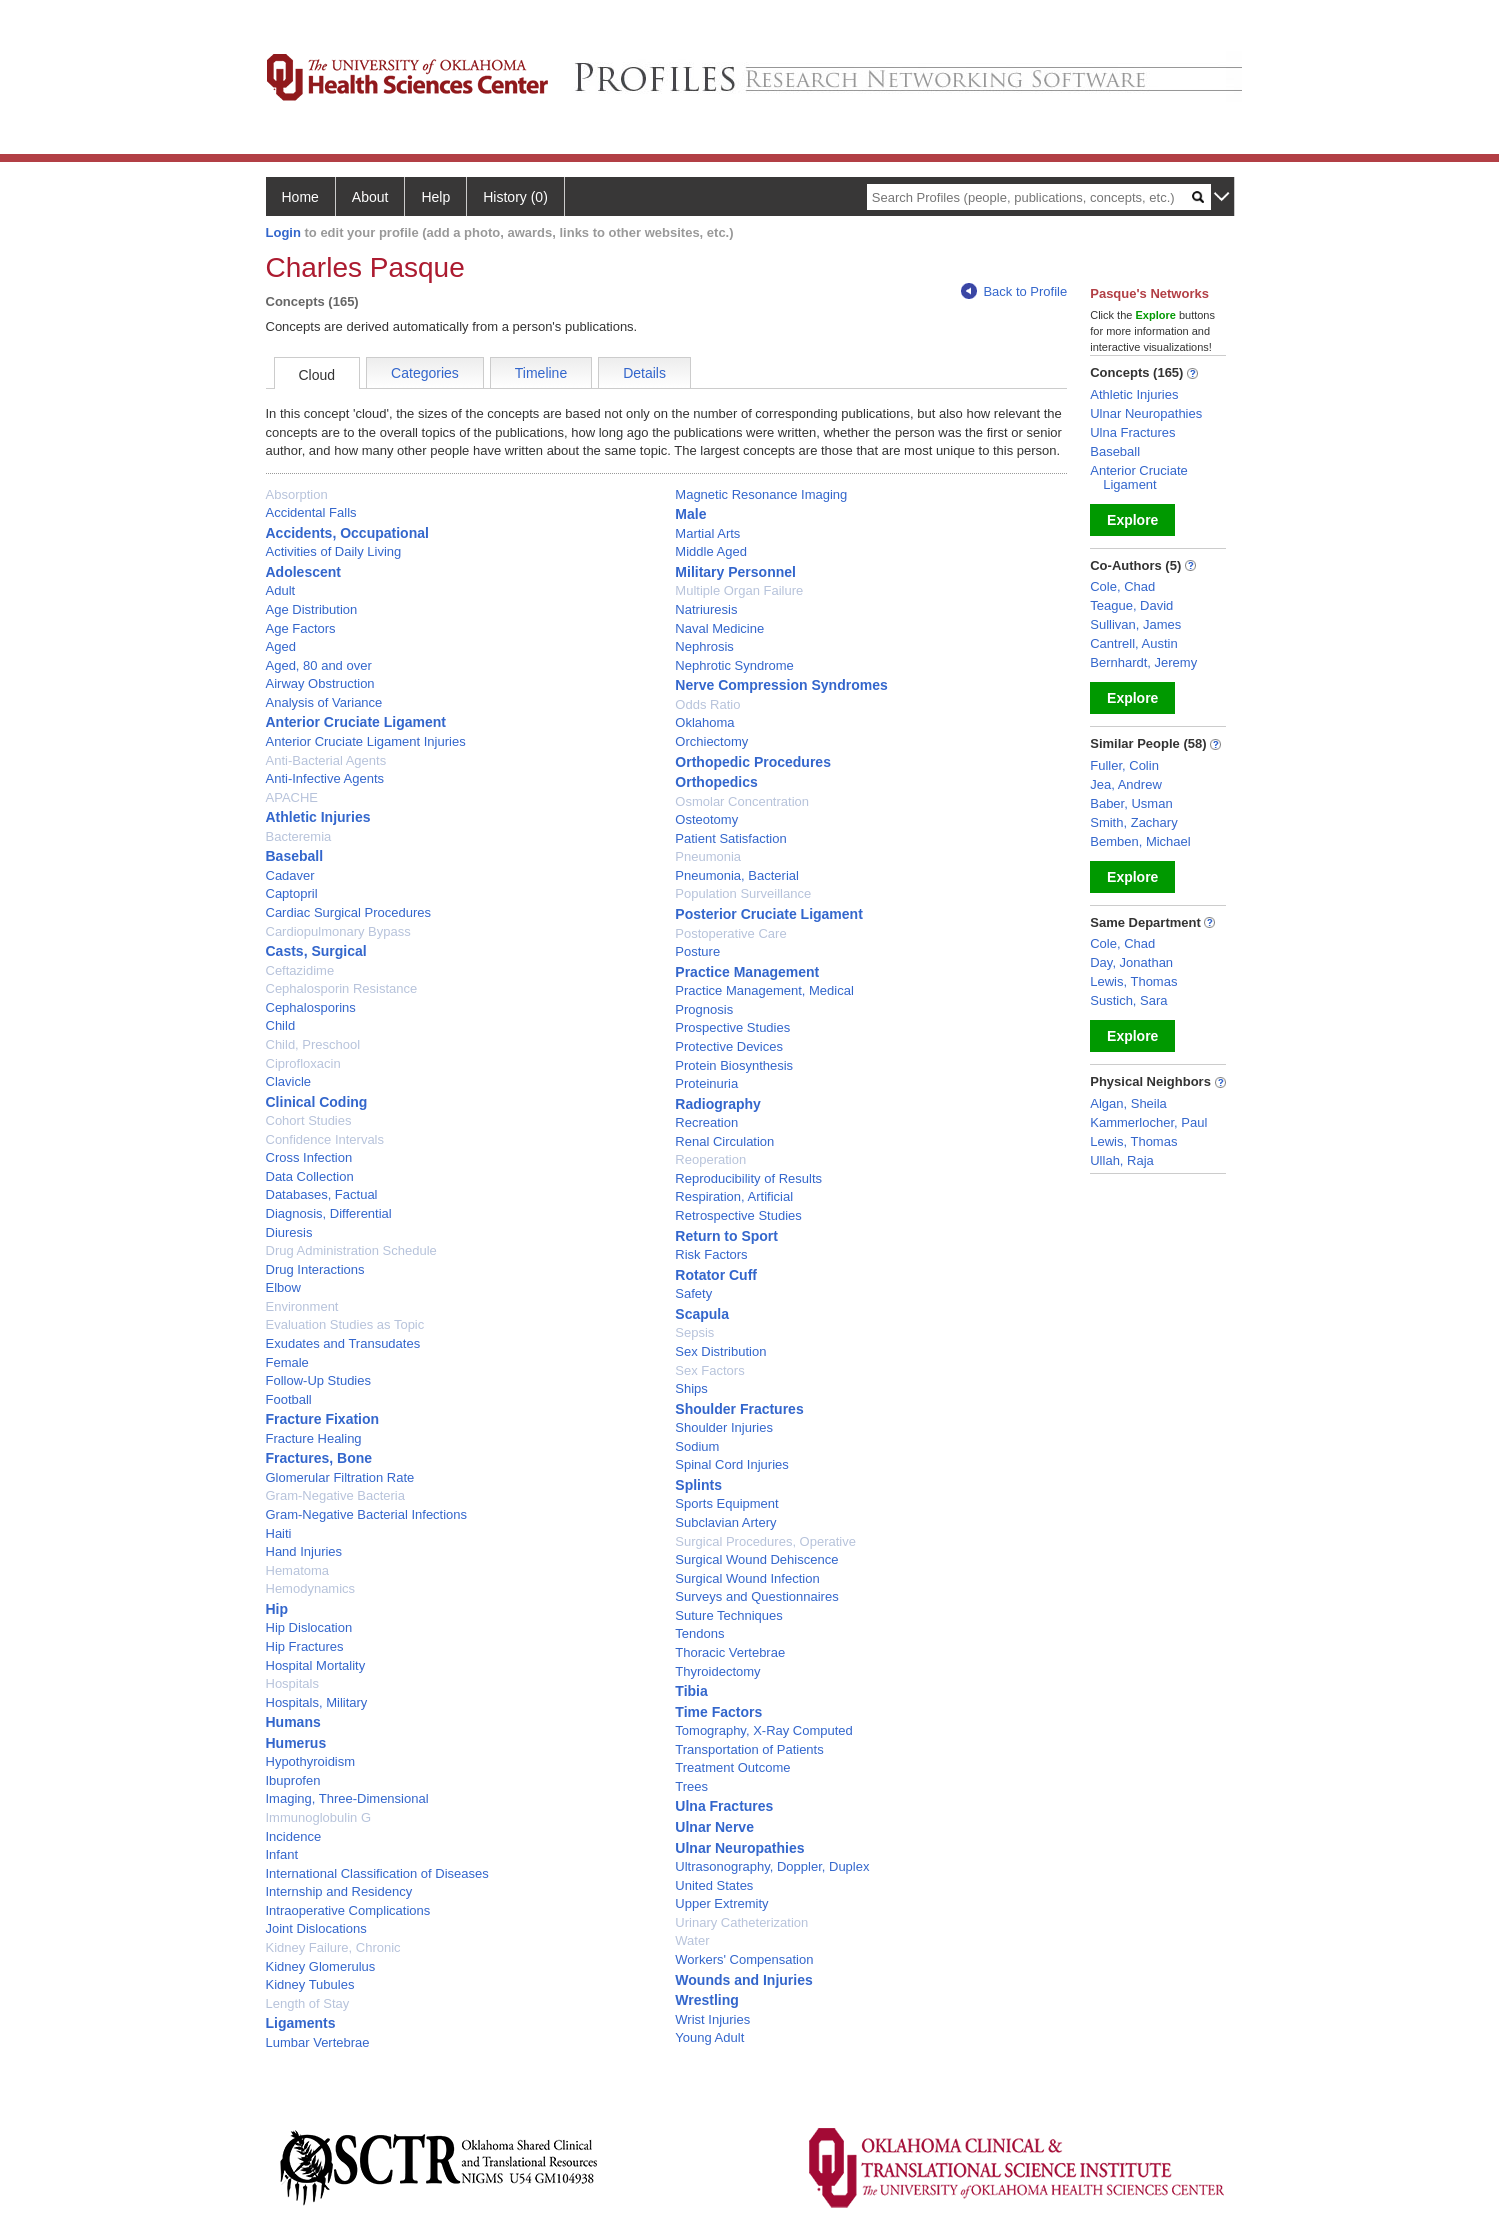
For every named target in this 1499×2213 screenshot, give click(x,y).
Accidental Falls (311, 512)
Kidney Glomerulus (321, 1966)
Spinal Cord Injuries (731, 1464)
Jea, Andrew (1126, 784)
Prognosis (704, 1009)
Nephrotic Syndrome (734, 665)
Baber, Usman (1131, 803)
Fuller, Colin (1124, 765)
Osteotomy (706, 819)
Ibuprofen (293, 1780)
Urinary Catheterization (741, 1922)
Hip (277, 1609)
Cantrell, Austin (1133, 643)
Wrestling (707, 2000)
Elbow (283, 1287)
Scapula (702, 1314)
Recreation (706, 1122)
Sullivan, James (1135, 624)
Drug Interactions (315, 1269)
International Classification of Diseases (377, 1873)
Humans (293, 1722)
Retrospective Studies (738, 1215)
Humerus (296, 1743)
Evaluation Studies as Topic (345, 1324)
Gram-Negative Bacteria (335, 1495)
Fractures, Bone (319, 1458)
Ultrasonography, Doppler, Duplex (772, 1866)
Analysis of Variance (324, 702)
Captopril (292, 893)
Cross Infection (309, 1157)
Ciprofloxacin (303, 1063)
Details (644, 373)
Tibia (691, 1691)
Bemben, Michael (1140, 841)
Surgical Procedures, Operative (765, 1541)
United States (714, 1885)
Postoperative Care (730, 933)
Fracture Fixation (323, 1419)
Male (690, 514)
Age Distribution (312, 609)
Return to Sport (726, 1236)
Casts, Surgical (316, 951)
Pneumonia (708, 856)
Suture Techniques (728, 1615)
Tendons (699, 1633)
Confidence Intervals (325, 1139)
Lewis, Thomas (1133, 981)
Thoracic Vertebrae (730, 1652)
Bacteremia (299, 836)
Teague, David (1131, 605)
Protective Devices (729, 1046)
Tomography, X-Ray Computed (764, 1730)
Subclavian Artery (725, 1522)
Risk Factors (711, 1254)
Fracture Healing (314, 1438)
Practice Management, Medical (764, 990)
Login (283, 232)
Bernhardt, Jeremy (1143, 662)
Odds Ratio (707, 704)
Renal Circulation (724, 1141)
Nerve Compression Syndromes (781, 685)
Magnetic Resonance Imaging (761, 494)
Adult (281, 590)
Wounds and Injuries (743, 1980)
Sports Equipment (726, 1503)
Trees (691, 1786)
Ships (691, 1388)
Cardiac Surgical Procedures (348, 912)
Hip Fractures (305, 1646)
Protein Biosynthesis (734, 1065)
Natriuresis (706, 609)
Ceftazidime (300, 970)
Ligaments (301, 2023)
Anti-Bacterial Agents (326, 760)
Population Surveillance (743, 893)
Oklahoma (704, 722)
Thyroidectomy (717, 1671)
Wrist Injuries (712, 2019)
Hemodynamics (311, 1588)
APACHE (292, 797)
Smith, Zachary (1133, 822)
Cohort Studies (309, 1120)
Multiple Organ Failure (739, 590)
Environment (302, 1306)
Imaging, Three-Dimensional (347, 1798)
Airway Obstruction (320, 683)
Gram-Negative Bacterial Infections (367, 1514)
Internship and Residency (339, 1891)
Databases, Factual (322, 1194)
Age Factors (301, 628)
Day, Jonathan (1131, 962)
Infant (282, 1854)
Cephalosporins (311, 1007)
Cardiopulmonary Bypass (338, 931)
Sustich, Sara (1128, 1000)
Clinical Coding (317, 1102)
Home (300, 197)
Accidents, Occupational (347, 533)
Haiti (279, 1533)
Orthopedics (716, 782)
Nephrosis (704, 646)
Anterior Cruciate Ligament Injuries (366, 741)
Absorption (297, 494)
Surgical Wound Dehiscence (756, 1559)
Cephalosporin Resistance (342, 988)
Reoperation (710, 1159)
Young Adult (709, 2037)
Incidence (294, 1836)
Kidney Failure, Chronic (333, 1947)
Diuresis (289, 1232)
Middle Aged (711, 551)
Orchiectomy (711, 741)
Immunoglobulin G (319, 1817)
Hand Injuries (304, 1551)
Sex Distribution (720, 1351)
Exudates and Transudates (343, 1343)
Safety (693, 1293)
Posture (697, 951)
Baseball (295, 856)
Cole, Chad (1122, 586)
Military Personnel (735, 572)
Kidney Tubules (310, 1984)
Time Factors (718, 1712)
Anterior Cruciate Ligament (356, 722)
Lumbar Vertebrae (318, 2042)
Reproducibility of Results (748, 1178)
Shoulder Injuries (724, 1427)
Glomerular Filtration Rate (340, 1477)
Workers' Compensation (744, 1959)
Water (692, 1940)
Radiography (718, 1104)
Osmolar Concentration (742, 801)
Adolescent (303, 572)
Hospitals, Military (317, 1702)
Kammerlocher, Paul (1148, 1122)
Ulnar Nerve (714, 1827)
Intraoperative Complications (348, 1910)
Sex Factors (709, 1370)
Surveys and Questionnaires (756, 1596)
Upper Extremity (721, 1903)
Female (287, 1362)
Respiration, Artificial (734, 1196)
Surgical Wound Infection (747, 1578)
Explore (1132, 520)
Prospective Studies (732, 1027)
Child (281, 1025)
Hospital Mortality (316, 1665)
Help (435, 197)
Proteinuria (706, 1083)
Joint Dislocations (316, 1928)
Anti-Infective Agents (325, 778)
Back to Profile (1014, 291)
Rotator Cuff (716, 1275)
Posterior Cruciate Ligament (769, 914)
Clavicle (289, 1081)
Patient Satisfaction (730, 838)
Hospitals (292, 1683)
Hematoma (298, 1570)
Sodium (697, 1446)
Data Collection (310, 1176)
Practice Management (747, 972)
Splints (698, 1485)
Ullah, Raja (1122, 1160)
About (370, 197)
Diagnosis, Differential (329, 1213)
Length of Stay (308, 2003)
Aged (281, 646)
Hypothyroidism (311, 1761)
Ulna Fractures (724, 1806)
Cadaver (290, 875)
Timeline (541, 373)
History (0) (515, 197)
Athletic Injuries (318, 817)
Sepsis (694, 1332)
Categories (425, 373)
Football (289, 1399)
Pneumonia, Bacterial (737, 875)
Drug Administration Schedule (351, 1250)
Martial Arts (707, 533)
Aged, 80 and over (319, 665)
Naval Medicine (719, 628)
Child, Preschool (313, 1044)
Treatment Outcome (732, 1767)
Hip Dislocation (309, 1627)
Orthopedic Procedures (753, 762)
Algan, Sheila (1128, 1103)
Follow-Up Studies (319, 1380)
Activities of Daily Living (334, 551)
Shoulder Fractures (739, 1409)
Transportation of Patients (749, 1749)
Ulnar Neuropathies (739, 1848)
